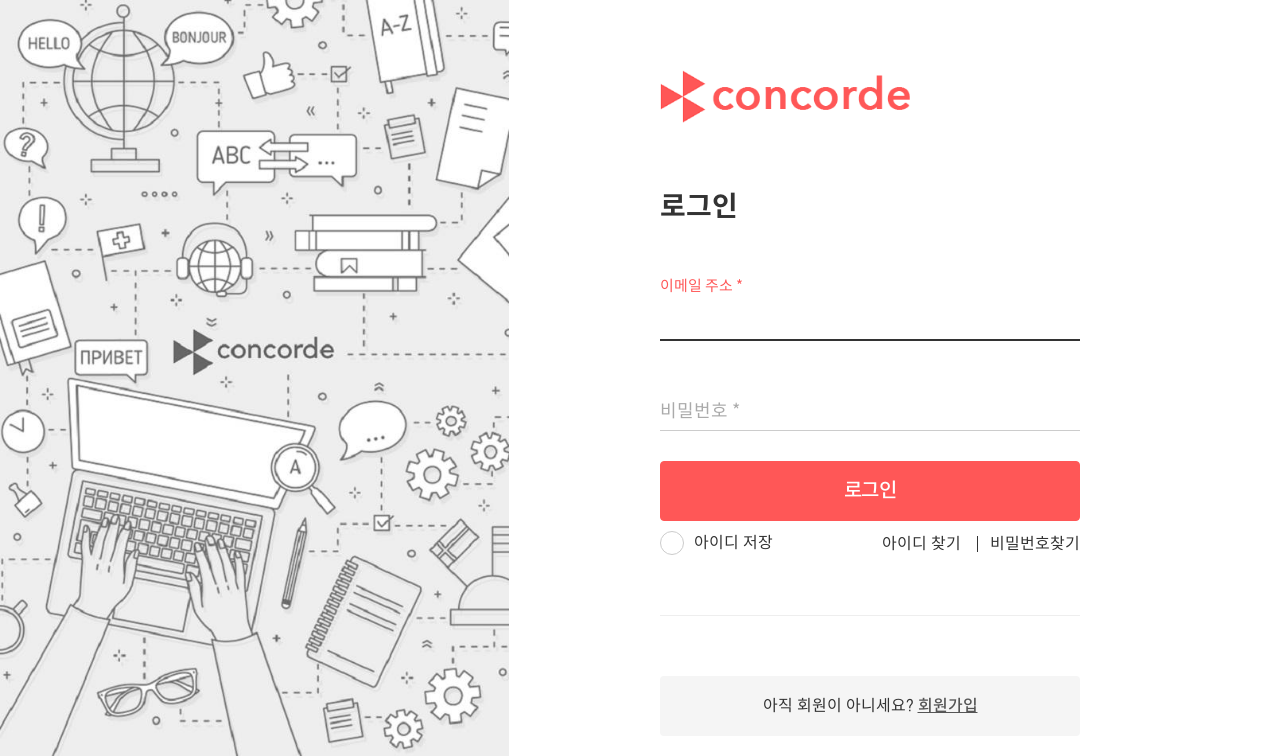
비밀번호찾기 (1035, 543)
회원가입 (948, 705)
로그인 (870, 490)
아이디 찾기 (921, 543)
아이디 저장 (733, 542)
